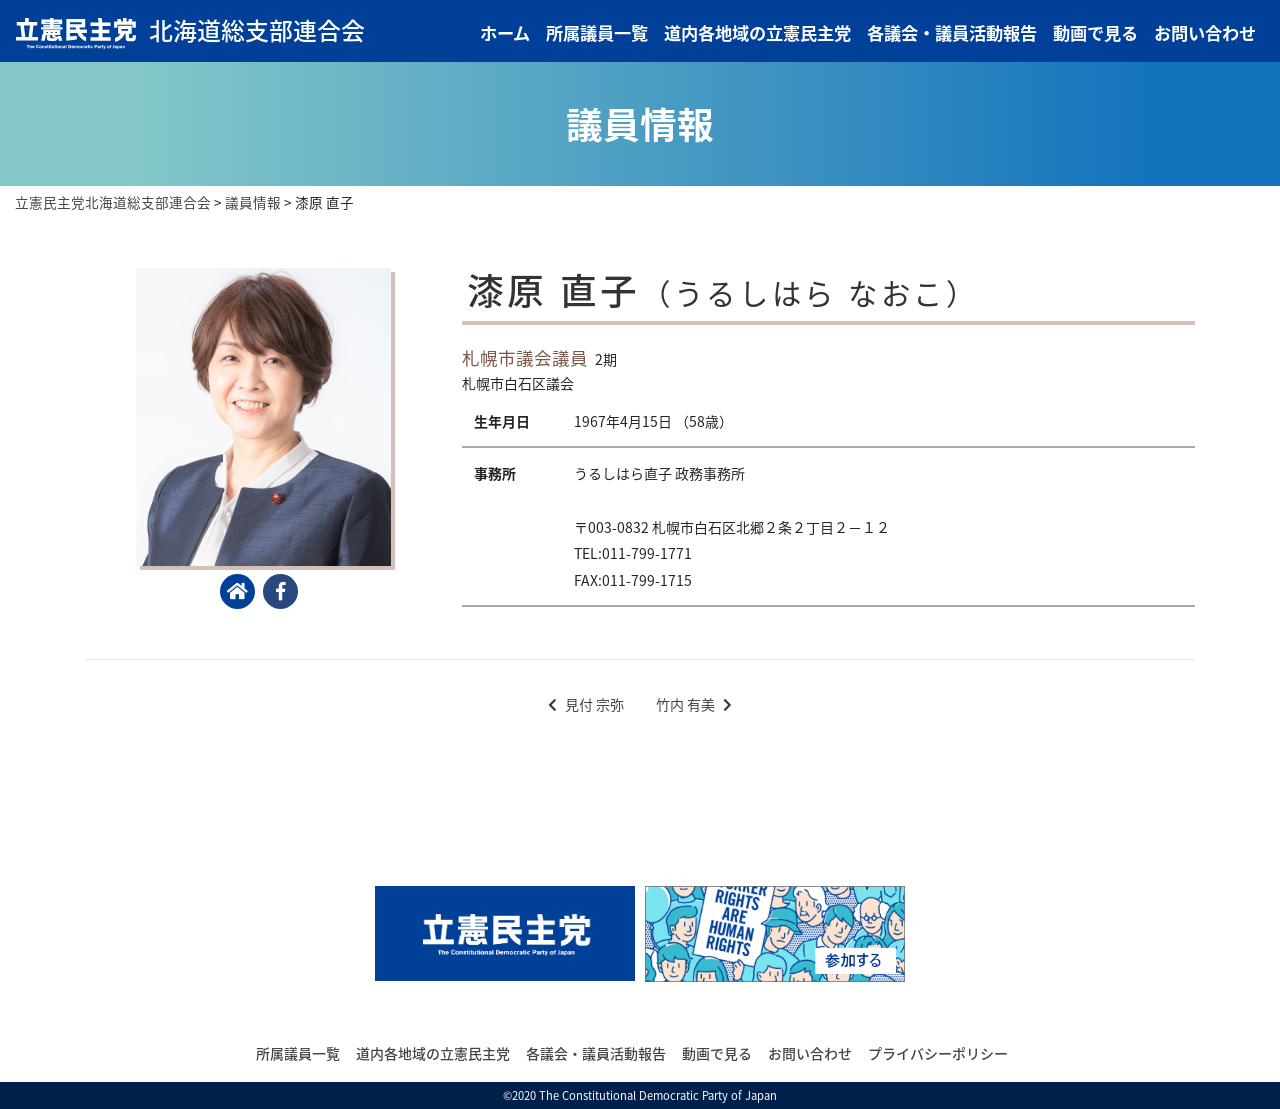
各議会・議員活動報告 (952, 33)
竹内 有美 (685, 704)
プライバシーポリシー (938, 1053)
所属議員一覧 (597, 33)
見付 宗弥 (594, 704)
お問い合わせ (1205, 33)
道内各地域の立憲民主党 (757, 33)
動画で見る (1095, 33)
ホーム (505, 33)
